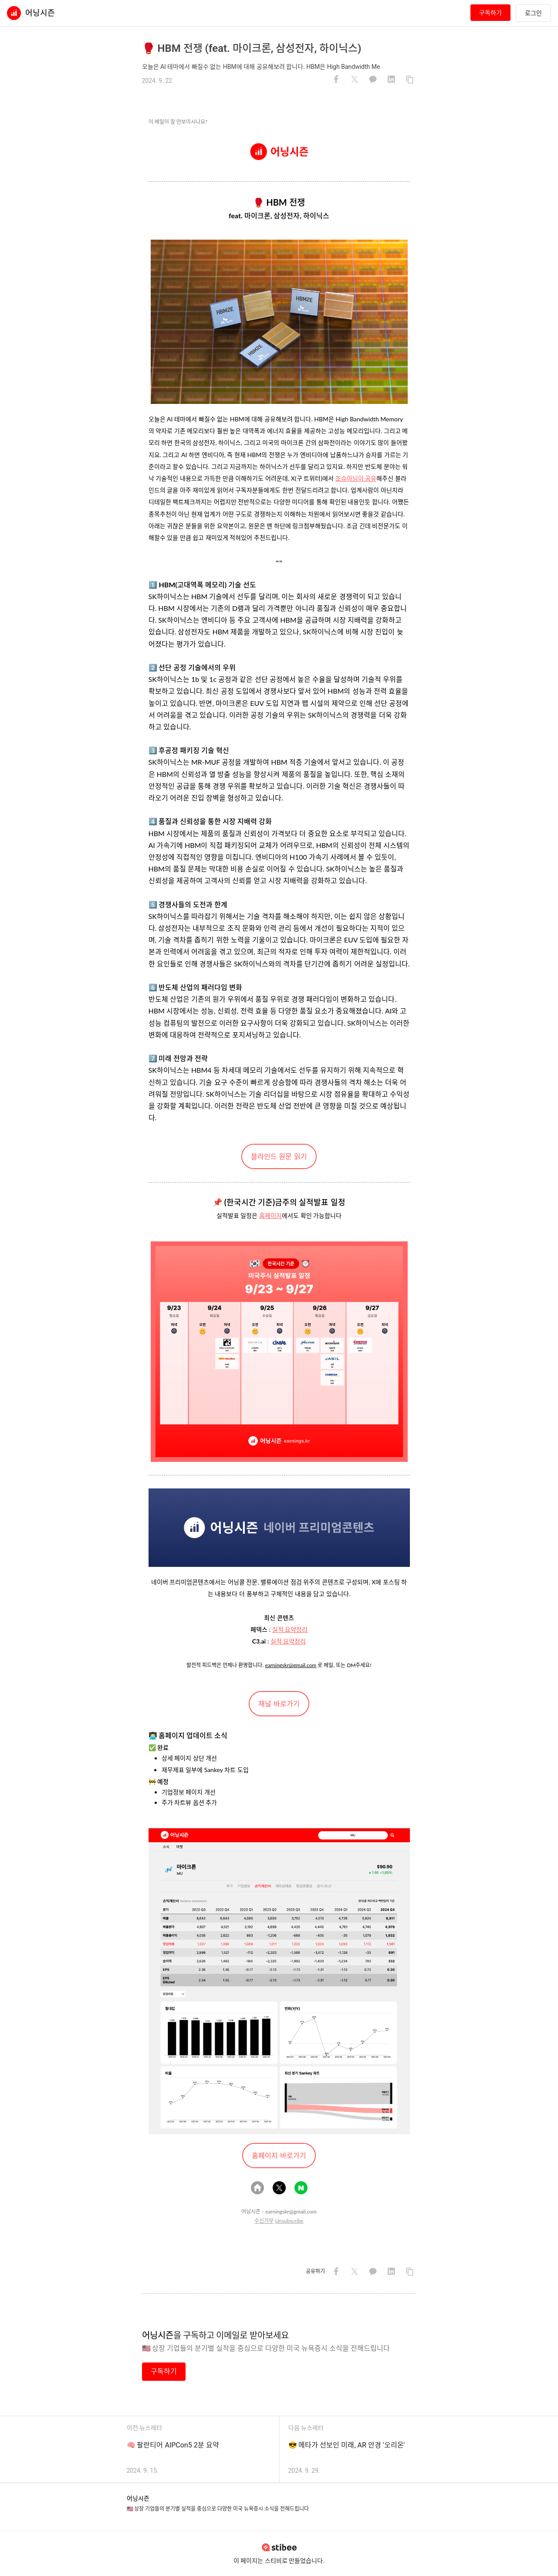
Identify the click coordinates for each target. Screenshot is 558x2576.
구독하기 (490, 12)
